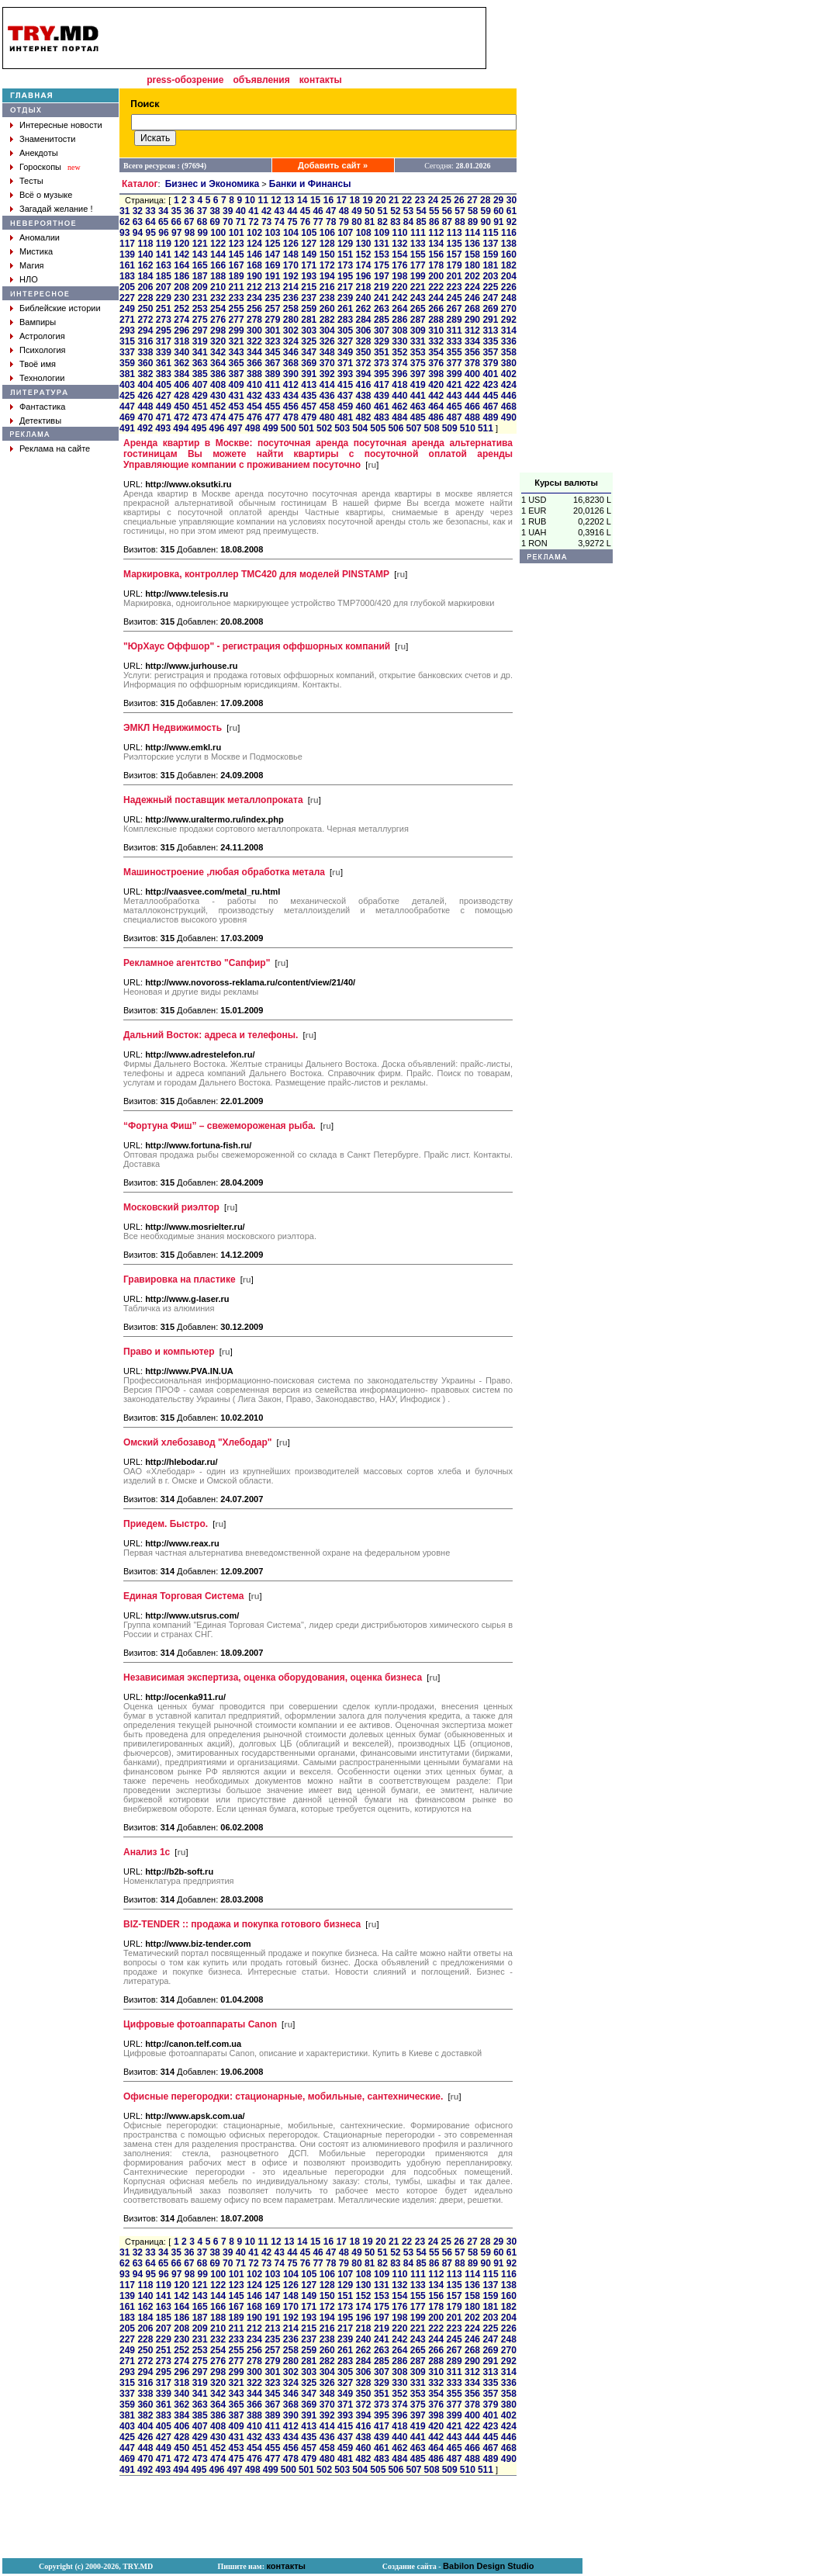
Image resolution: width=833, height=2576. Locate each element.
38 (214, 211)
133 (418, 243)
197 (381, 276)
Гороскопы (40, 166)
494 (180, 428)
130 (363, 243)
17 (342, 200)
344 (254, 352)
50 (370, 211)
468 (509, 406)
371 (345, 363)
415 (345, 384)
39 (228, 211)
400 (472, 374)
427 (163, 395)
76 (305, 221)
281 (308, 319)
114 (472, 232)
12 (276, 200)
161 (127, 265)
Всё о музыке (45, 194)
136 (472, 243)
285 (381, 319)
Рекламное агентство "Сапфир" (196, 962)
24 (433, 200)
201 (454, 276)
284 (363, 319)
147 (272, 254)
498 (253, 428)
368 (291, 363)
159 (490, 254)
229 (163, 298)
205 (127, 287)
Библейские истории (60, 308)
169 (272, 265)
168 (254, 265)
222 (436, 287)
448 (145, 406)
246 (472, 298)
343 (236, 352)
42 (266, 211)
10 (250, 200)
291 (490, 319)
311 (454, 330)
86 (434, 221)
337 (127, 352)
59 (486, 211)
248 (509, 298)
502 (324, 428)
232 (218, 298)
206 (145, 287)
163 (163, 265)
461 (381, 406)
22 (407, 200)
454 (254, 406)
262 (363, 308)
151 (345, 254)
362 (181, 363)
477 (272, 417)
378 (472, 363)
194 (327, 276)
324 (291, 341)
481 (345, 417)
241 (381, 298)
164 (181, 265)
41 (253, 211)
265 (418, 308)
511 (485, 428)
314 (509, 330)
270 (509, 308)
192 (291, 276)
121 (200, 243)
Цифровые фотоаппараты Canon (200, 2024)
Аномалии (39, 237)
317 (163, 341)
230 (181, 298)
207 (163, 287)
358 (509, 352)
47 (331, 211)
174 (363, 265)
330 (399, 341)
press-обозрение (185, 79)
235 (272, 298)
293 (127, 330)
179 (454, 265)
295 (163, 330)
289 (454, 319)
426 (145, 395)
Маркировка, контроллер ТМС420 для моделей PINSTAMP (256, 574)
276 (218, 319)
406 (181, 384)
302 (291, 330)
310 (436, 330)
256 (254, 308)
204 (509, 276)
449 (163, 406)
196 (363, 276)
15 (315, 200)
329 (381, 341)
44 (292, 211)
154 (399, 254)
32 (138, 211)
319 (200, 341)
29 (498, 200)
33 (150, 211)
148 (291, 254)
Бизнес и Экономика (212, 183)
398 (436, 374)
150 (327, 254)
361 (163, 363)
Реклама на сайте (54, 448)
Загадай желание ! (55, 208)
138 (509, 243)
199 (418, 276)
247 (490, 298)
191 (272, 276)
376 (436, 363)
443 (454, 395)
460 (363, 406)
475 (236, 417)
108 (364, 232)
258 (291, 308)
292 (509, 319)
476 (254, 417)
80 (356, 221)
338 (145, 352)
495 (198, 428)
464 (436, 406)
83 (395, 221)
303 (308, 330)
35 (176, 211)
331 (418, 341)
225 (490, 287)
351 (381, 352)
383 (163, 374)
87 (447, 221)
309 (418, 330)
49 (356, 211)
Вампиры (37, 322)
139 (127, 254)
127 (308, 243)
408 (218, 384)
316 (145, 341)
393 (345, 374)
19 (367, 200)
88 (460, 221)
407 (200, 384)
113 (454, 232)
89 (473, 221)
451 (200, 406)
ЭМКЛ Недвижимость (172, 727)
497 (235, 428)
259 (308, 308)
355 (454, 352)
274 (181, 319)
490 (509, 417)
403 (127, 384)
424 (509, 384)
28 (485, 200)
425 (127, 395)
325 (308, 341)
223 (454, 287)
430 (218, 395)
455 (272, 406)
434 (291, 395)
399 (454, 374)
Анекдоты (38, 153)
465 (454, 406)
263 (381, 308)
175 (381, 265)
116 (509, 232)
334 (472, 341)
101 (236, 232)
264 (399, 308)
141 (163, 254)
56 (447, 211)
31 (124, 211)
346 (291, 352)
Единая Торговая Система (183, 1596)
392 (327, 374)
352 (399, 352)
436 (327, 395)
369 (308, 363)
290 (472, 319)
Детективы (40, 420)
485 (418, 417)
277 (236, 319)
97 (176, 232)
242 (399, 298)
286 (399, 319)
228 (145, 298)
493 (163, 428)
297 (200, 330)
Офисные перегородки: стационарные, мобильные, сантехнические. (283, 2096)
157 (454, 254)
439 (381, 395)
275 (200, 319)
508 (432, 428)
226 (509, 287)
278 (254, 319)
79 (344, 221)
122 (218, 243)
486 (436, 417)
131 (381, 243)
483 (381, 417)
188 (218, 276)
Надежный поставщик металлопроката (213, 800)
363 (200, 363)
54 (421, 211)
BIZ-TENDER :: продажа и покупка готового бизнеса (242, 1924)
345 (272, 352)
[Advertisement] (566, 240)
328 (363, 341)
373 (381, 363)
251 (163, 308)
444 (472, 395)
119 (163, 243)
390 (291, 374)
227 (127, 298)
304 (327, 330)
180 (472, 265)
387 (236, 374)
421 (454, 384)
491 (127, 428)
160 (509, 254)
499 (270, 428)
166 (218, 265)
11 (263, 200)
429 (200, 395)
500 (288, 428)
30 (511, 200)
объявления (261, 79)
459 (345, 406)
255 (236, 308)
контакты (320, 79)
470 (145, 417)
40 (241, 211)
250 (145, 308)
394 (363, 374)
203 (490, 276)
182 (509, 265)
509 (450, 428)
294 (145, 330)
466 (472, 406)
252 (181, 308)
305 (345, 330)
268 (472, 308)
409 (236, 384)
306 (363, 330)
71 (241, 221)
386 (218, 374)
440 (399, 395)
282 (327, 319)
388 (254, 374)
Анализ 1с (146, 1852)
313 (490, 330)
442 (436, 395)
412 (291, 384)
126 (291, 243)
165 (200, 265)
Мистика (36, 251)
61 (511, 211)
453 (236, 406)
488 (472, 417)
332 (436, 341)
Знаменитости (47, 139)
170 (291, 265)
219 (381, 287)
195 (345, 276)
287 (418, 319)
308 (399, 330)
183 (127, 276)
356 (472, 352)
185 (163, 276)
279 (272, 319)
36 (189, 211)
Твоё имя (37, 364)
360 (145, 363)
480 (327, 417)
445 (490, 395)
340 (181, 352)
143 (200, 254)
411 (272, 384)
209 (200, 287)
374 (399, 363)
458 (327, 406)
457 (308, 406)
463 (418, 406)
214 (291, 287)
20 (380, 200)
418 (399, 384)
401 (490, 374)
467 (490, 406)
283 (345, 319)
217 (345, 287)
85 (421, 221)
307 (381, 330)
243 (418, 298)
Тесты (31, 180)
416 (363, 384)
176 (399, 265)
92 (511, 221)
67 (189, 221)
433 (272, 395)
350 (363, 352)
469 (127, 417)
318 (181, 341)
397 (418, 374)
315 (127, 341)
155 (418, 254)
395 (381, 374)
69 (214, 221)
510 (467, 428)
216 (327, 287)
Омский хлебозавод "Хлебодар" (197, 1442)
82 (383, 221)
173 (345, 265)
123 (236, 243)
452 (218, 406)
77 (318, 221)
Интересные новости (60, 125)
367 (272, 363)
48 (344, 211)
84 (408, 221)
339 (163, 352)
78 (331, 221)
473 (200, 417)
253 (200, 308)
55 (434, 211)
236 (291, 298)
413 (308, 384)
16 (328, 200)
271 (127, 319)
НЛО (28, 279)
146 (254, 254)
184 (145, 276)
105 (308, 232)
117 (127, 243)
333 (454, 341)
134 (436, 243)
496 (216, 428)
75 (292, 221)
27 (472, 200)
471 (163, 417)
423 (490, 384)
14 (302, 200)
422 (472, 384)
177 (418, 265)
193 (308, 276)
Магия (31, 265)
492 (145, 428)
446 (509, 395)
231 (200, 298)
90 (486, 221)
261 (345, 308)
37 (202, 211)
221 (418, 287)
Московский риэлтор (171, 1207)
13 (289, 200)
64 (150, 221)
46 (318, 211)
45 (305, 211)
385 (200, 374)
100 (218, 232)
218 (363, 287)
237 (308, 298)
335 (490, 341)
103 (273, 232)
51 (383, 211)
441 (418, 395)
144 (218, 254)
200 (436, 276)
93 (124, 232)
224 (472, 287)
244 (436, 298)
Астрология (42, 336)
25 (446, 200)
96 (163, 232)
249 (127, 308)
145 (236, 254)
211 (236, 287)
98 (190, 232)
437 (345, 395)
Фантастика (42, 406)
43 (280, 211)
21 (394, 200)
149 (308, 254)
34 (163, 211)
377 (454, 363)
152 (363, 254)
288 (436, 319)
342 (218, 352)
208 (181, 287)
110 (399, 232)
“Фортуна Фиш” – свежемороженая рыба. (219, 1125)
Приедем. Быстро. (165, 1523)
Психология (42, 350)
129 (345, 243)
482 (363, 417)
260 (327, 308)
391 (308, 374)
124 (254, 243)
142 (181, 254)
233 (236, 298)
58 (473, 211)
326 (327, 341)
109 (381, 232)
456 (291, 406)
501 (306, 428)
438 (363, 395)
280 (291, 319)
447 (127, 406)
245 (454, 298)
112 (436, 232)
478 (291, 417)
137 (490, 243)
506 (395, 428)
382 (145, 374)
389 (272, 374)
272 (145, 319)
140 (145, 254)
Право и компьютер (169, 1351)
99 (203, 232)
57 (460, 211)
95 (151, 232)
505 (377, 428)
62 (124, 221)
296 (181, 330)
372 (363, 363)
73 (266, 221)
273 (163, 319)
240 (363, 298)
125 (272, 243)
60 (498, 211)
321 (236, 341)
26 (459, 200)
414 (327, 384)
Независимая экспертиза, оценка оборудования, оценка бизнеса (272, 1677)
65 (163, 221)
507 (414, 428)
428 (181, 395)
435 (308, 395)
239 (345, 298)
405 (163, 384)
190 (254, 276)
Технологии (41, 378)
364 (218, 363)
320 (218, 341)
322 (254, 341)
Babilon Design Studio (488, 2566)
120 (181, 243)
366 (254, 363)
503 (342, 428)
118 (145, 243)
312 (472, 330)
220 (399, 287)
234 (254, 298)
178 (436, 265)
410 (254, 384)
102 (254, 232)
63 (138, 221)
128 (327, 243)
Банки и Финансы (310, 183)
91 (498, 221)
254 (218, 308)
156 (436, 254)
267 (454, 308)
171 (308, 265)
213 (272, 287)
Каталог (140, 183)
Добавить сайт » (333, 165)
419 (418, 384)
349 (345, 352)
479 (308, 417)
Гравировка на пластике (179, 1279)
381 (127, 374)
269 (490, 308)
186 (181, 276)
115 (491, 232)
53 (408, 211)
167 (236, 265)
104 (291, 232)
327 (345, 341)
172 (327, 265)
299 (236, 330)
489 (490, 417)
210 (218, 287)
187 (200, 276)
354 (436, 352)
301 (272, 330)
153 (381, 254)
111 (418, 232)
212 (254, 287)
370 (327, 363)
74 (280, 221)
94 (138, 232)
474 (218, 417)
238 (327, 298)
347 (308, 352)
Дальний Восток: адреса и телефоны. (210, 1035)
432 (254, 395)
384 (181, 374)
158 (472, 254)
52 (395, 211)
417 (381, 384)
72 (253, 221)
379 (490, 363)
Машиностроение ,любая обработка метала (224, 872)
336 (509, 341)
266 (436, 308)
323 (272, 341)
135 (454, 243)
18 (354, 200)
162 (145, 265)
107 (345, 232)
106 (327, 232)
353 (418, 352)
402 (509, 374)
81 (370, 221)
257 (272, 308)
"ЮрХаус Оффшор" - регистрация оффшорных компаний (256, 646)
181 (490, 265)
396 (399, 374)
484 (399, 417)
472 (181, 417)
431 (236, 395)
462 (399, 406)
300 (254, 330)
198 (399, 276)
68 (202, 221)
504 (360, 428)
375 (418, 363)
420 (436, 384)
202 (472, 276)
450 (181, 406)
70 (228, 221)
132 (399, 243)
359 (127, 363)
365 (236, 363)
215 (308, 287)
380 (509, 363)
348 (327, 352)
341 (200, 352)
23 (420, 200)
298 (218, 330)
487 (454, 417)
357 (490, 352)
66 (176, 221)
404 (145, 384)
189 (236, 276)
